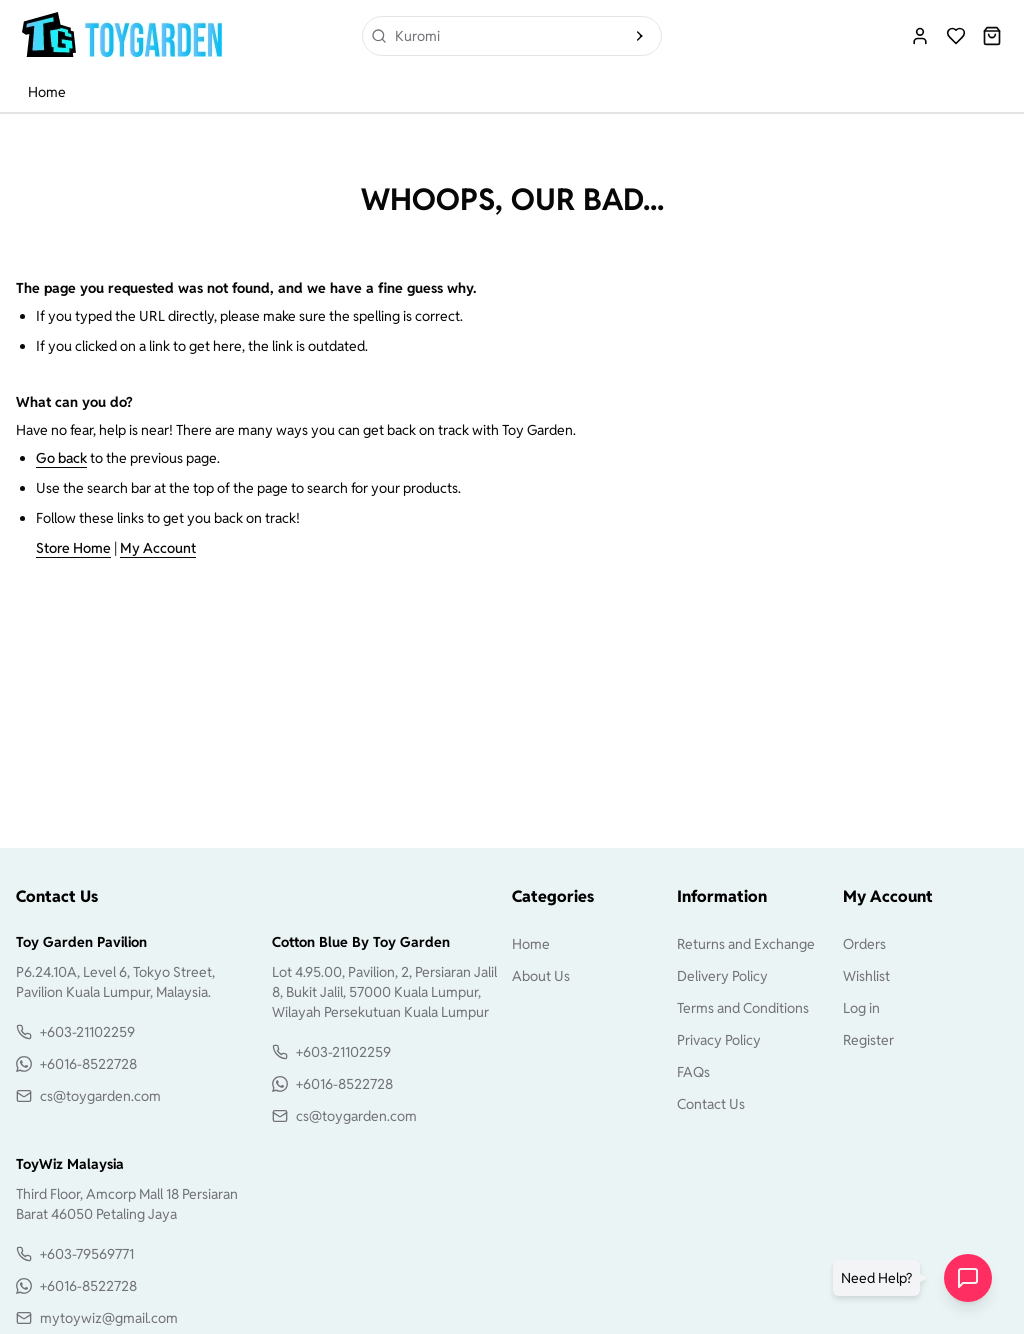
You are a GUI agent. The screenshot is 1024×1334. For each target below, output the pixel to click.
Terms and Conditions (743, 1008)
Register (868, 1040)
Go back (61, 458)
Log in (861, 1008)
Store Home (73, 548)
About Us (541, 976)
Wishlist (866, 976)
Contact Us (711, 1104)
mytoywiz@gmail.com (109, 1318)
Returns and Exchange (746, 944)
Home (47, 92)
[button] (880, 1278)
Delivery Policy (722, 976)
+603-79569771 (87, 1254)
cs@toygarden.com (100, 1096)
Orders (864, 944)
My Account (158, 548)
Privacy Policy (719, 1040)
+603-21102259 (87, 1032)
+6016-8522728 (88, 1064)
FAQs (693, 1072)
